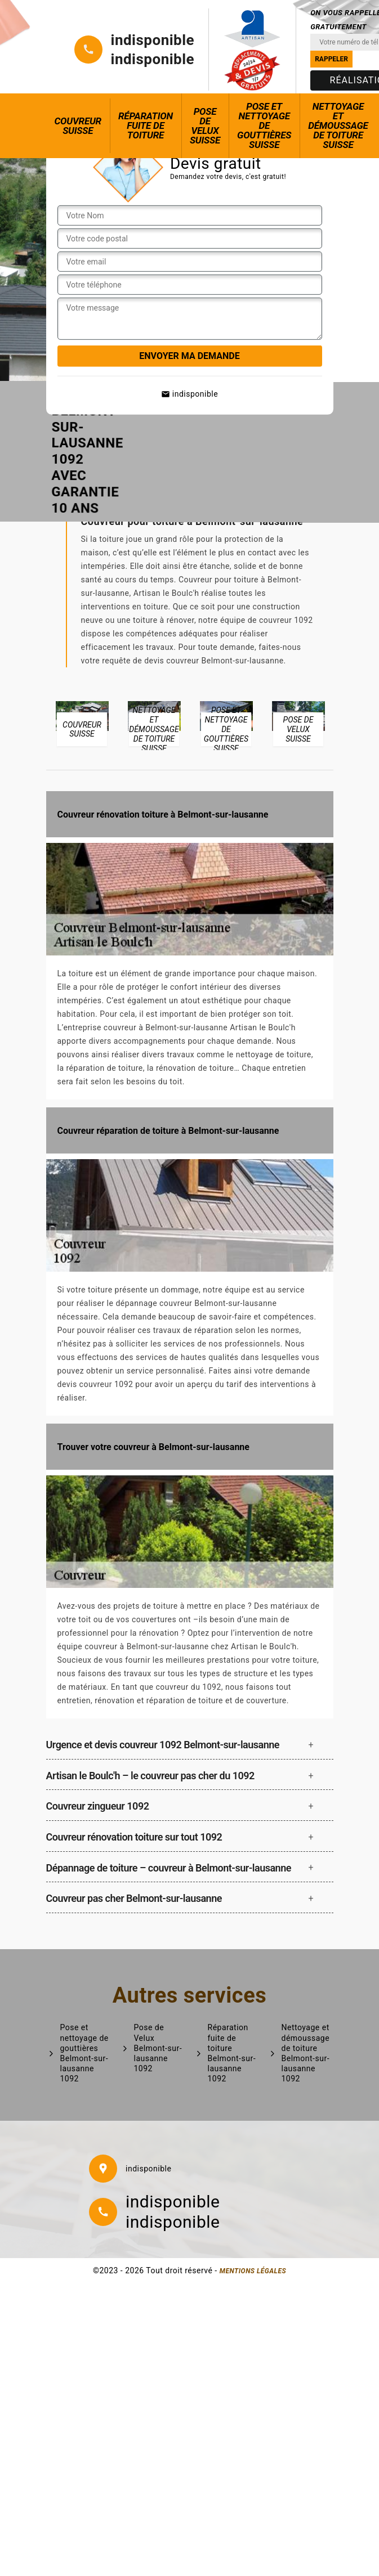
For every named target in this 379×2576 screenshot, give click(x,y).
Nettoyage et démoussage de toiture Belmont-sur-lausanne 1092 (306, 2053)
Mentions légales (253, 2271)
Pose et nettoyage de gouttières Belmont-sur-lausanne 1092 (84, 2053)
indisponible (153, 40)
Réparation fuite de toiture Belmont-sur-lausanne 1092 (232, 2053)
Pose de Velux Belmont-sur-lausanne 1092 (158, 2048)
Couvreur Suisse (78, 125)
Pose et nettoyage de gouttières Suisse (264, 125)
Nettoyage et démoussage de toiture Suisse (338, 125)
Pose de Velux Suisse (205, 126)
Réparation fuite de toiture (145, 125)
